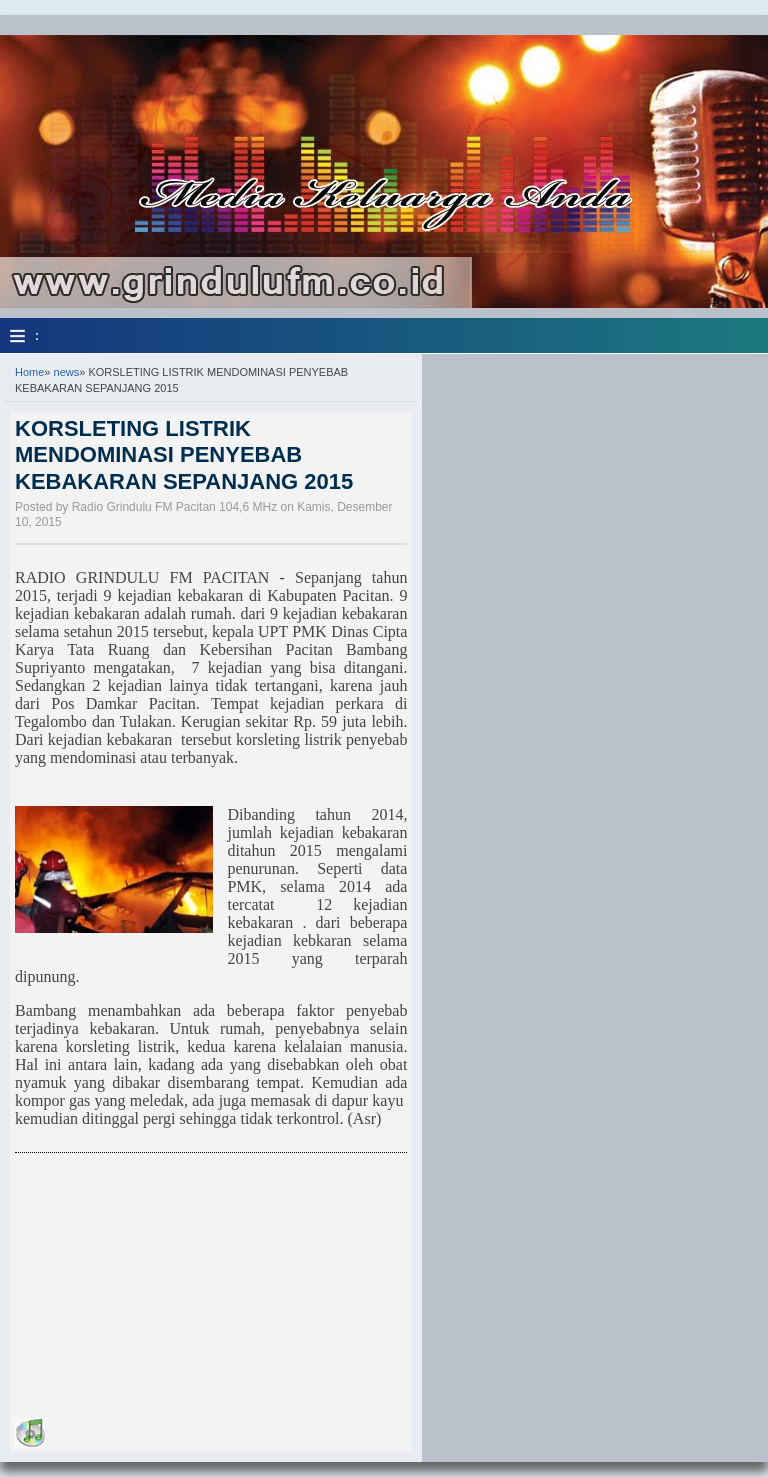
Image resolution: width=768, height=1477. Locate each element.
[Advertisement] (165, 1289)
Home (29, 372)
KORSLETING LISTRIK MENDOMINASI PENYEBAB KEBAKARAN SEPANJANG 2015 (184, 455)
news (67, 372)
